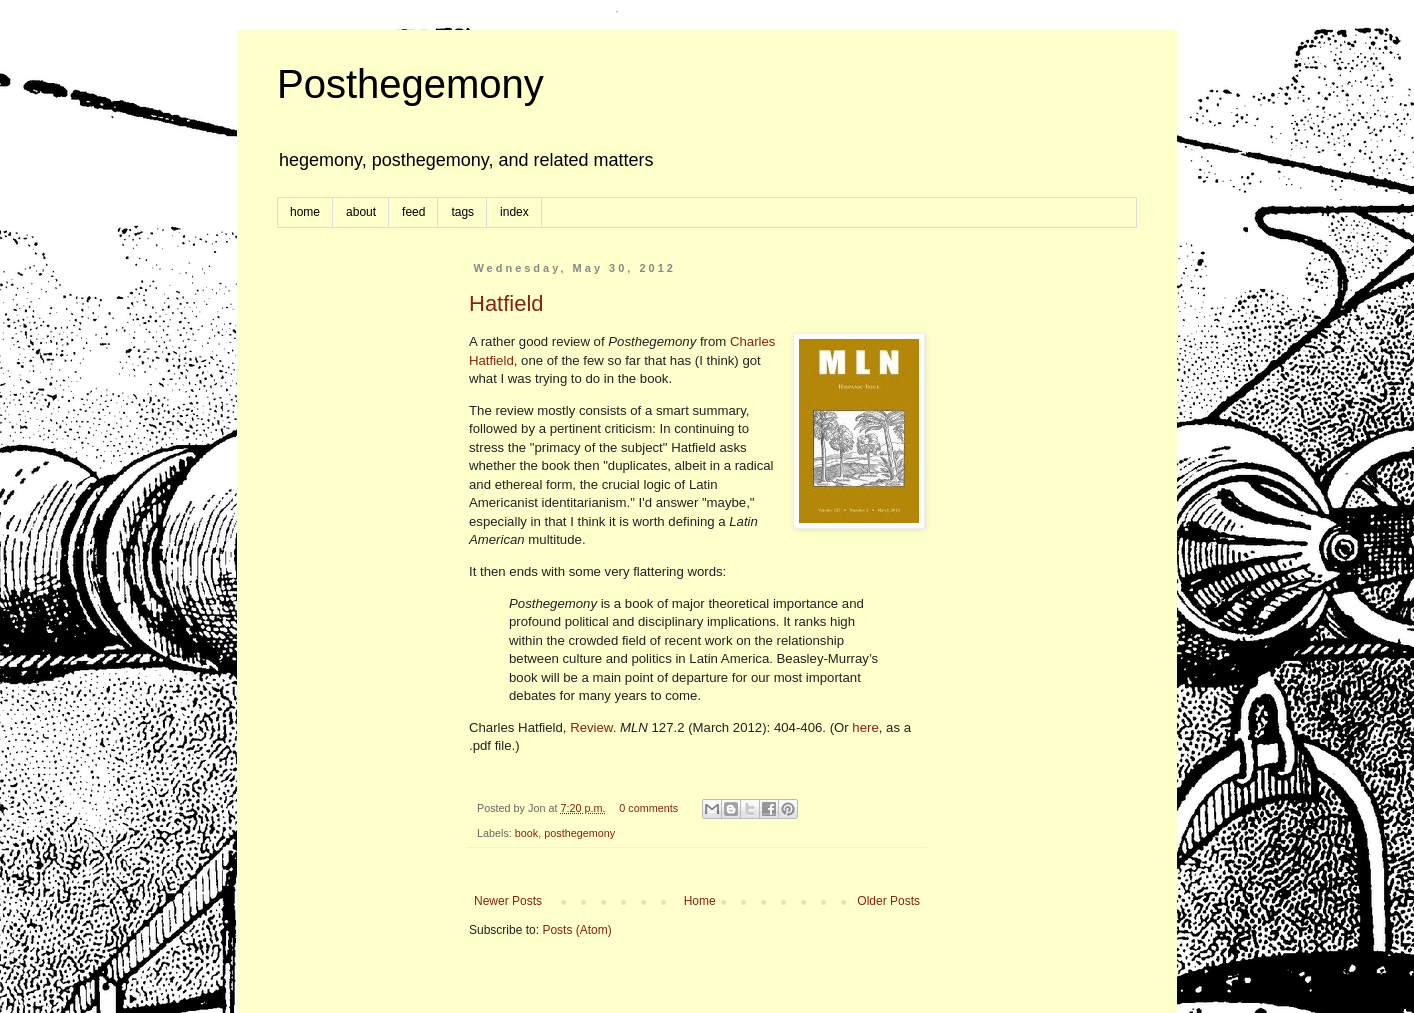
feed (413, 212)
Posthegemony (410, 84)
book (526, 833)
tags (462, 212)
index (514, 212)
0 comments (648, 808)
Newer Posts (508, 901)
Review (591, 727)
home (305, 212)
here (865, 727)
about (361, 212)
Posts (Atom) (576, 930)
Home (700, 901)
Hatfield (506, 303)
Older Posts (888, 901)
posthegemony (579, 833)
